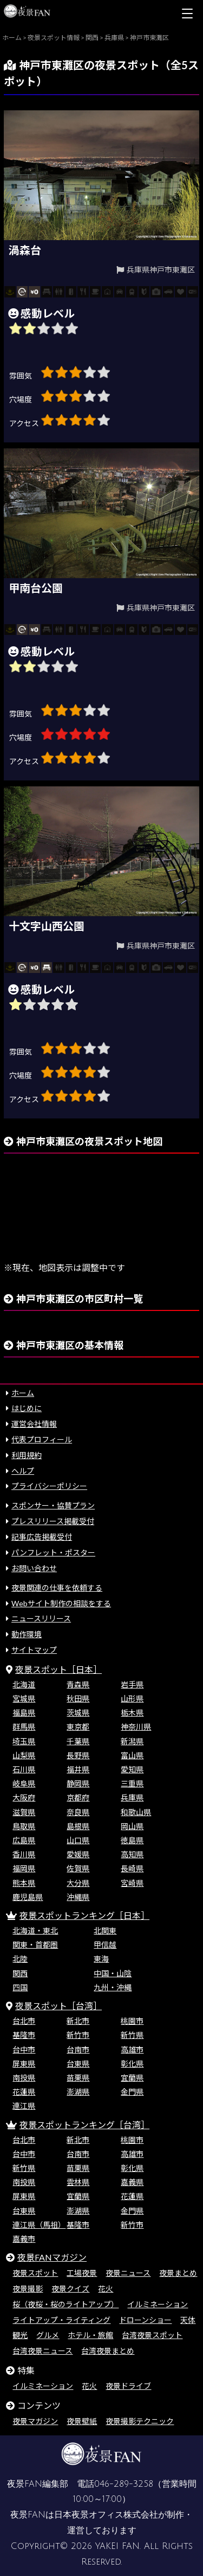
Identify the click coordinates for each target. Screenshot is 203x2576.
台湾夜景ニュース (42, 2350)
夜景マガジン (35, 2421)
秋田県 (78, 1698)
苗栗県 (78, 2077)
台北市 (23, 2020)
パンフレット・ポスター (53, 1552)
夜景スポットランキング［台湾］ (84, 2125)
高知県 (132, 1854)
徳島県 (132, 1840)
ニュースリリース (41, 1618)
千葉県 (78, 1741)
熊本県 (23, 1883)
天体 (187, 2320)
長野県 (78, 1755)
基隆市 (23, 2034)
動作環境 (26, 1634)
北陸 (20, 1958)
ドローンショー (145, 2320)
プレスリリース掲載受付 (52, 1521)
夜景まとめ (178, 2272)
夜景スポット (35, 2272)
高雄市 (132, 2049)
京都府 (78, 1797)
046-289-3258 (123, 2484)
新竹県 (132, 2034)
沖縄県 (78, 1897)
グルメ (47, 2335)
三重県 (132, 1783)
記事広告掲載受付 (41, 1536)
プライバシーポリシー (49, 1486)
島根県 (78, 1826)
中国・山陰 (113, 1973)
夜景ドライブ (128, 2385)
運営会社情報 (34, 1423)
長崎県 (132, 1868)
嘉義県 (132, 2182)
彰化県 (132, 2063)
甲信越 (105, 1944)
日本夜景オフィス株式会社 (106, 2515)
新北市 (78, 2020)
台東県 (78, 2063)
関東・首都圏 (35, 1944)
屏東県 (23, 2063)
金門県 (132, 2091)
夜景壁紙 (82, 2421)
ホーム (22, 1393)
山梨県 (23, 1755)
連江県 (23, 2105)
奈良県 (78, 1812)
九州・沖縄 (113, 1987)
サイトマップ (34, 1649)
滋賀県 (23, 1812)
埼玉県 (23, 1741)
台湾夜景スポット (152, 2335)
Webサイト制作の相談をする (61, 1603)
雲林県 (78, 2182)
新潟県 (132, 1741)
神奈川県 (136, 1726)
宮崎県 (132, 1883)
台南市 (78, 2049)
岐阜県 (23, 1783)
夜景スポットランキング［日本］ (84, 1915)
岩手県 (132, 1684)
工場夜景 (82, 2272)
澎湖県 (78, 2091)
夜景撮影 (27, 2288)
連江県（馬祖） (39, 2224)
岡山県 (132, 1826)
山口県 (78, 1840)
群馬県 (23, 1726)
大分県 (78, 1883)
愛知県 (132, 1769)
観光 (20, 2335)
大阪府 (23, 1797)
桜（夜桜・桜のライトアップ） (65, 2304)
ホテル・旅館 (90, 2335)
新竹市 (78, 2034)
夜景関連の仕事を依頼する (56, 1587)
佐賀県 (78, 1868)
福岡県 (23, 1868)
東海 (101, 1958)
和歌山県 (136, 1812)
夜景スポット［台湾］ (58, 2006)
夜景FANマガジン (52, 2257)
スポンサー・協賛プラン (53, 1505)
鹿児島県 (27, 1897)
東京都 (78, 1726)
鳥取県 (23, 1826)
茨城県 (78, 1712)
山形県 (132, 1698)
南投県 (23, 2077)
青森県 (78, 1684)
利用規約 (26, 1455)
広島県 (23, 1840)
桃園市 (132, 2020)
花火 (105, 2288)
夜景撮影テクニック (140, 2421)
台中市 (23, 2049)
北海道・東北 (35, 1930)
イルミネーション (157, 2304)
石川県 (23, 1769)
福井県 (78, 1769)
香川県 (23, 1854)
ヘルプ (22, 1470)
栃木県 (132, 1712)
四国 (20, 1987)
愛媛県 (78, 1854)
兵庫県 (132, 1797)
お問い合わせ (34, 1568)
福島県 (23, 1712)
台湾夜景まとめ (107, 2350)
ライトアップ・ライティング (61, 2320)
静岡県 (78, 1783)
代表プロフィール (41, 1439)
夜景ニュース (128, 2272)
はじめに (26, 1408)
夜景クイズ (70, 2288)
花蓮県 (23, 2091)
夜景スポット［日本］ (58, 1669)
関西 (20, 1973)
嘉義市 (23, 2238)
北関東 (105, 1930)
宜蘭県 (132, 2077)
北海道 (23, 1684)
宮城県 (23, 1698)
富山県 (132, 1755)
